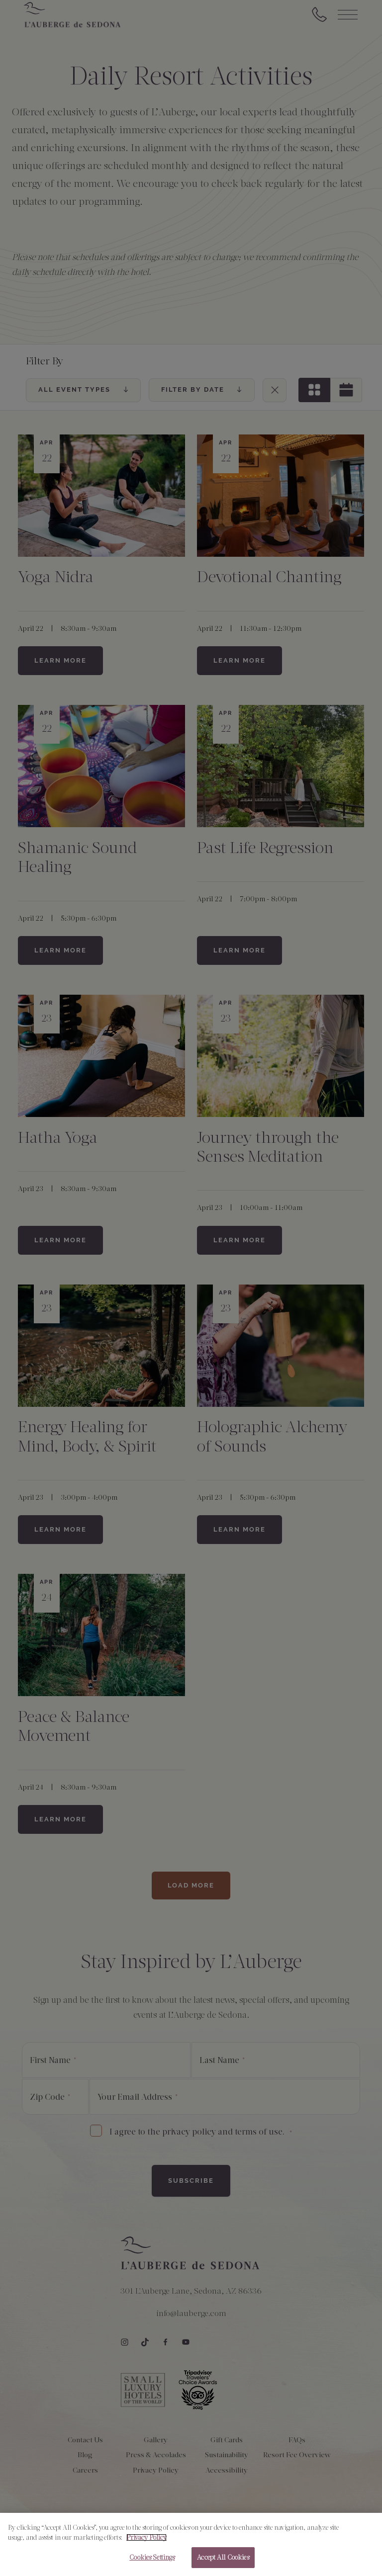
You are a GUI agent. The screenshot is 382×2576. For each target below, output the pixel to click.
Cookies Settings (152, 2558)
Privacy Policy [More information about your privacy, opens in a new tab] (146, 2538)
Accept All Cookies (223, 2558)
